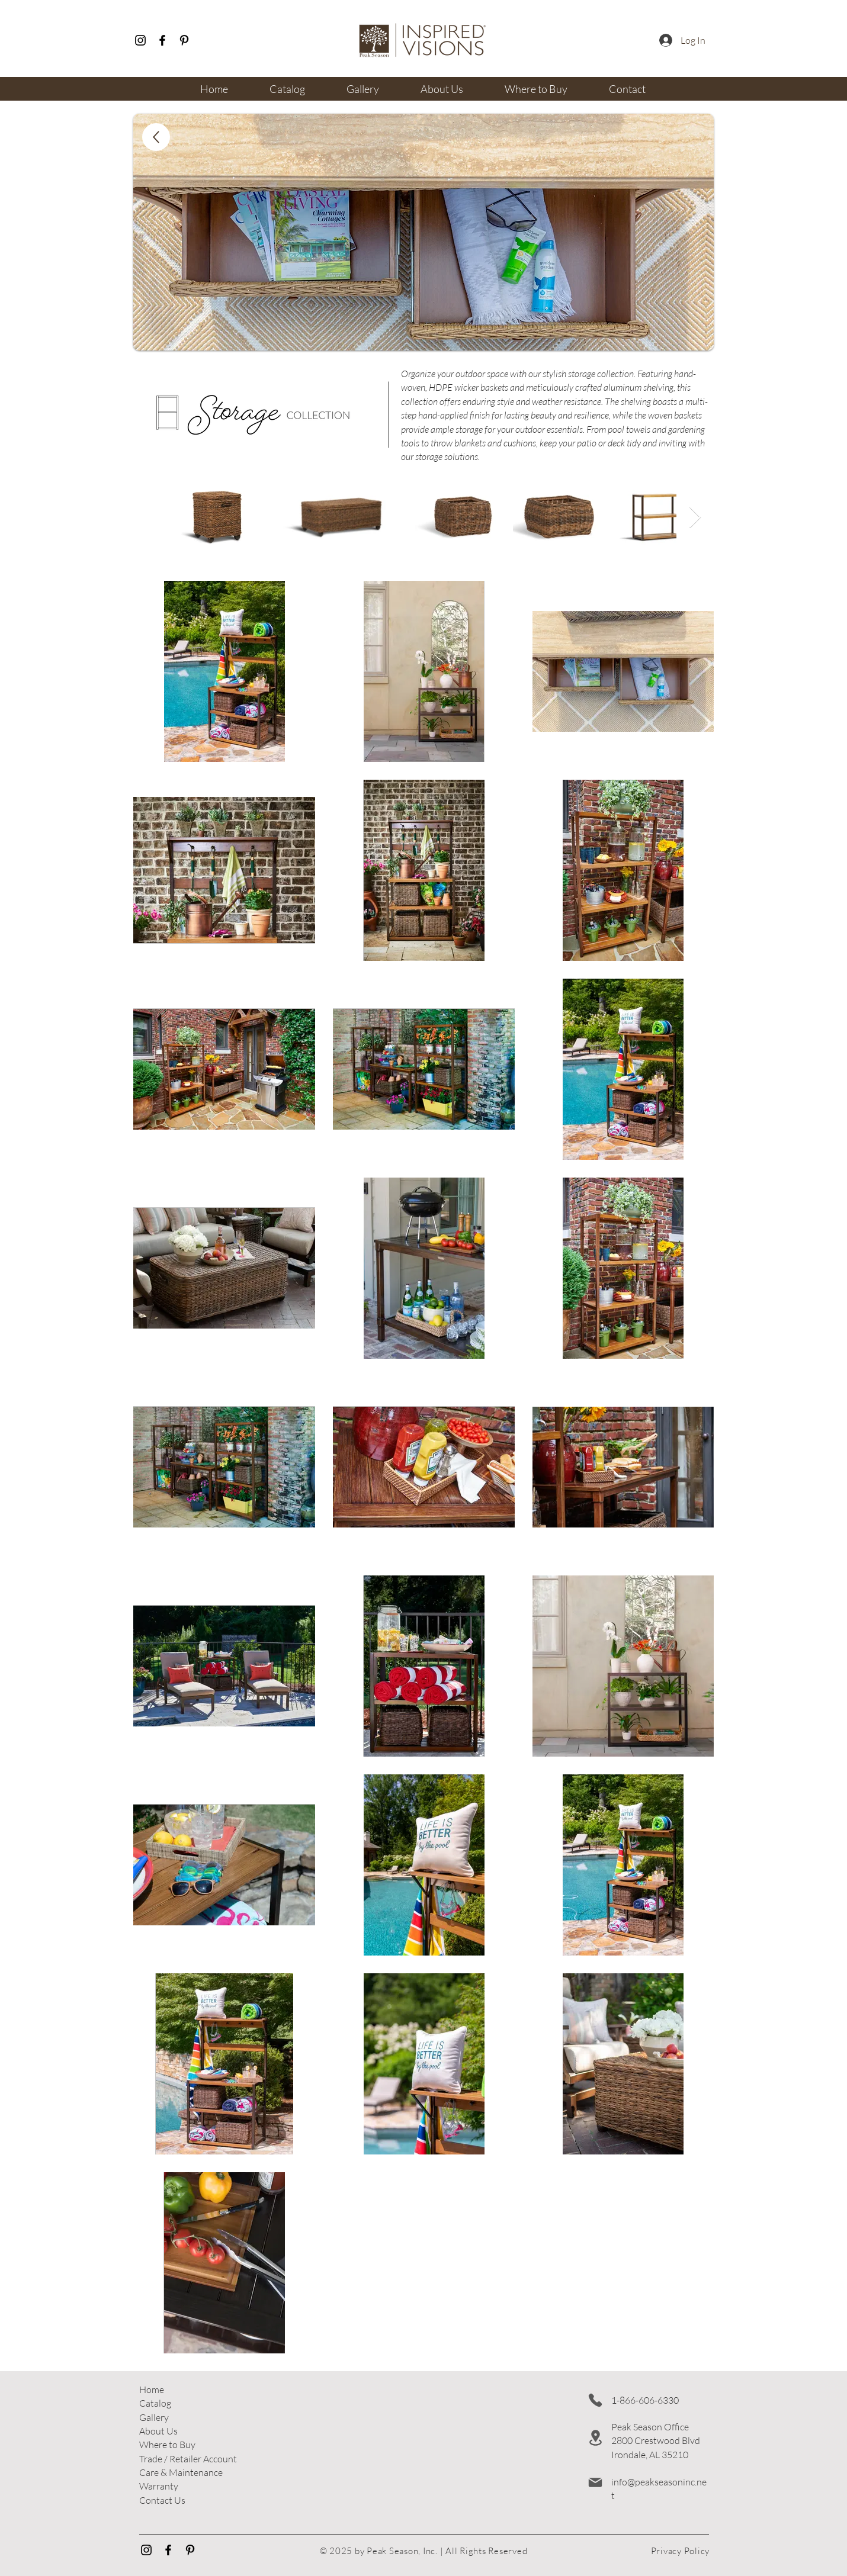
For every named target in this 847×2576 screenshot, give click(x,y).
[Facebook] (162, 40)
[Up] (156, 137)
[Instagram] (140, 40)
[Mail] (595, 2482)
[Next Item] (695, 517)
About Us (158, 2431)
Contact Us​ (162, 2500)
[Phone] (595, 2400)
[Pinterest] (184, 40)
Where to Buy (167, 2444)
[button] (188, 2459)
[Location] (595, 2438)
